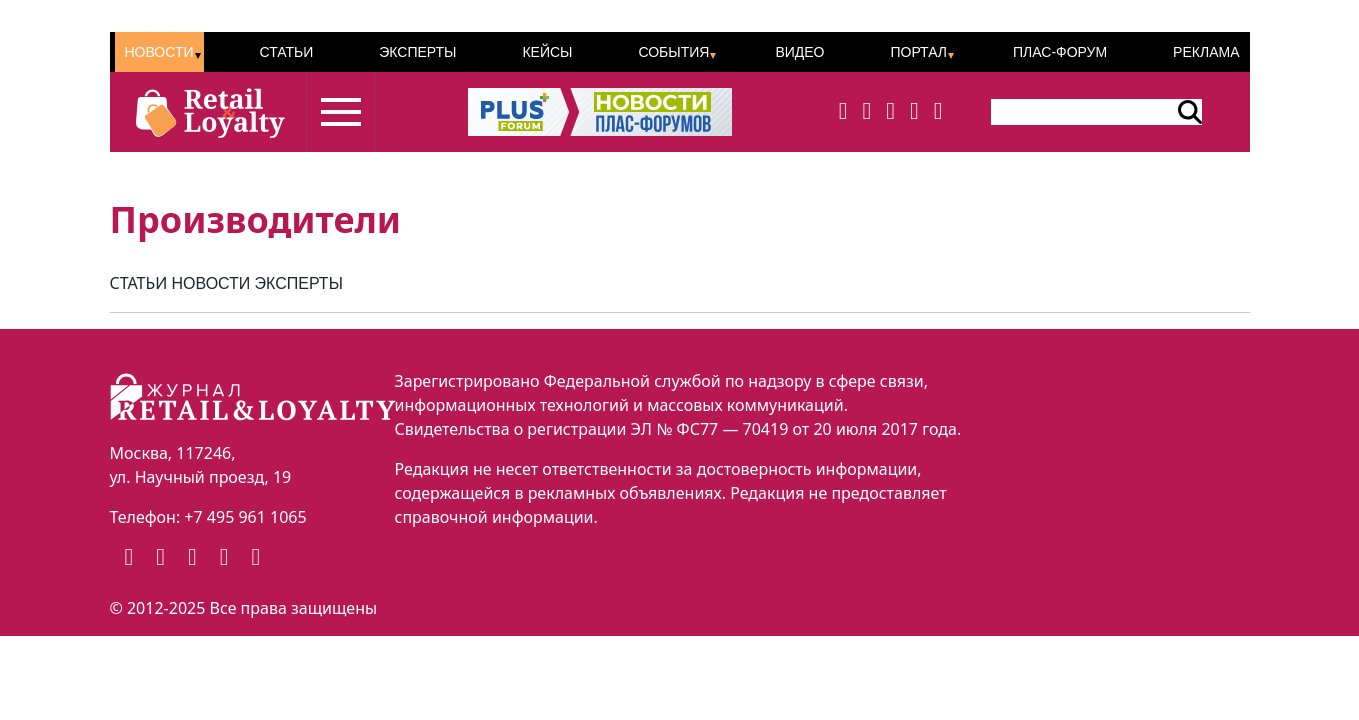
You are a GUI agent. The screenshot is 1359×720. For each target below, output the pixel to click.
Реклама (1206, 52)
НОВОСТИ (210, 283)
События (673, 52)
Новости (159, 52)
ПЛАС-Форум (1060, 52)
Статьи (286, 52)
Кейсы (547, 52)
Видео (799, 52)
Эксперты (417, 52)
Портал (918, 52)
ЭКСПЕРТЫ (299, 283)
